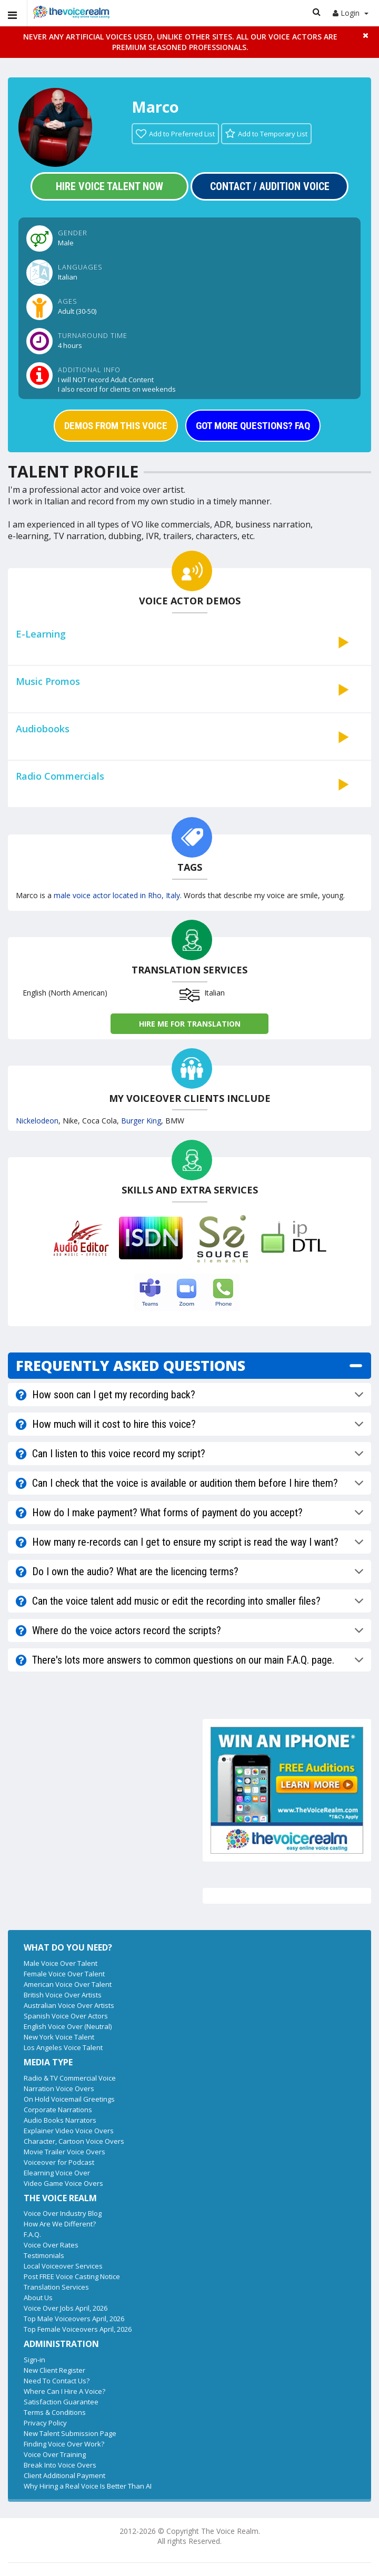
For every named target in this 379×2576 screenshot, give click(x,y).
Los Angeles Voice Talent (63, 2047)
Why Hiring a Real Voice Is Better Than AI (88, 2486)
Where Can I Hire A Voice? (64, 2391)
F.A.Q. (32, 2234)
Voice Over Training (55, 2454)
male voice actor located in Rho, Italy (117, 895)
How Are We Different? (60, 2224)
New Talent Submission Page (70, 2433)
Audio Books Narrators (60, 2120)
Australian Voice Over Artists (69, 2005)
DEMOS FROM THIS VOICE (115, 426)
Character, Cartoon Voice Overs (74, 2141)
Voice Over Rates (51, 2245)
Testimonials (44, 2255)
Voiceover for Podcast (59, 2162)
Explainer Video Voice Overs (69, 2130)
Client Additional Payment (64, 2475)
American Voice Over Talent (68, 1984)
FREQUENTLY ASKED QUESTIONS (130, 1365)
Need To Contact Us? (56, 2380)
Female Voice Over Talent (64, 1973)
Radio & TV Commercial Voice (70, 2078)
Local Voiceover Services (63, 2266)
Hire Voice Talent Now (109, 186)
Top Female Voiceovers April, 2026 (78, 2329)
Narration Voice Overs (59, 2088)
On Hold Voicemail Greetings (69, 2099)
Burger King (141, 1121)
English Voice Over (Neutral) (68, 2026)
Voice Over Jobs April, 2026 (65, 2308)
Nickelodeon (37, 1121)
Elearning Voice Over (57, 2172)
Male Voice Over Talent (60, 1963)
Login (350, 13)
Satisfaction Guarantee (61, 2401)
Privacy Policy (45, 2423)
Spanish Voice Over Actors (66, 2016)
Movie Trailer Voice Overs (64, 2151)
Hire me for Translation (190, 1024)
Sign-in (34, 2359)
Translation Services (56, 2287)
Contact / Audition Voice (270, 186)
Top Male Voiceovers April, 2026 (74, 2318)
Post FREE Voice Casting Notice (72, 2276)
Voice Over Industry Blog (63, 2213)
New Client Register (54, 2370)
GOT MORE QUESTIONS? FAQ (253, 426)
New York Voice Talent (59, 2037)
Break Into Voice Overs (60, 2465)
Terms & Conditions (55, 2412)
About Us (38, 2297)
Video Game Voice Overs (63, 2183)
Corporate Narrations (58, 2109)
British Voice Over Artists (63, 1995)
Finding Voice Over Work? (64, 2444)
